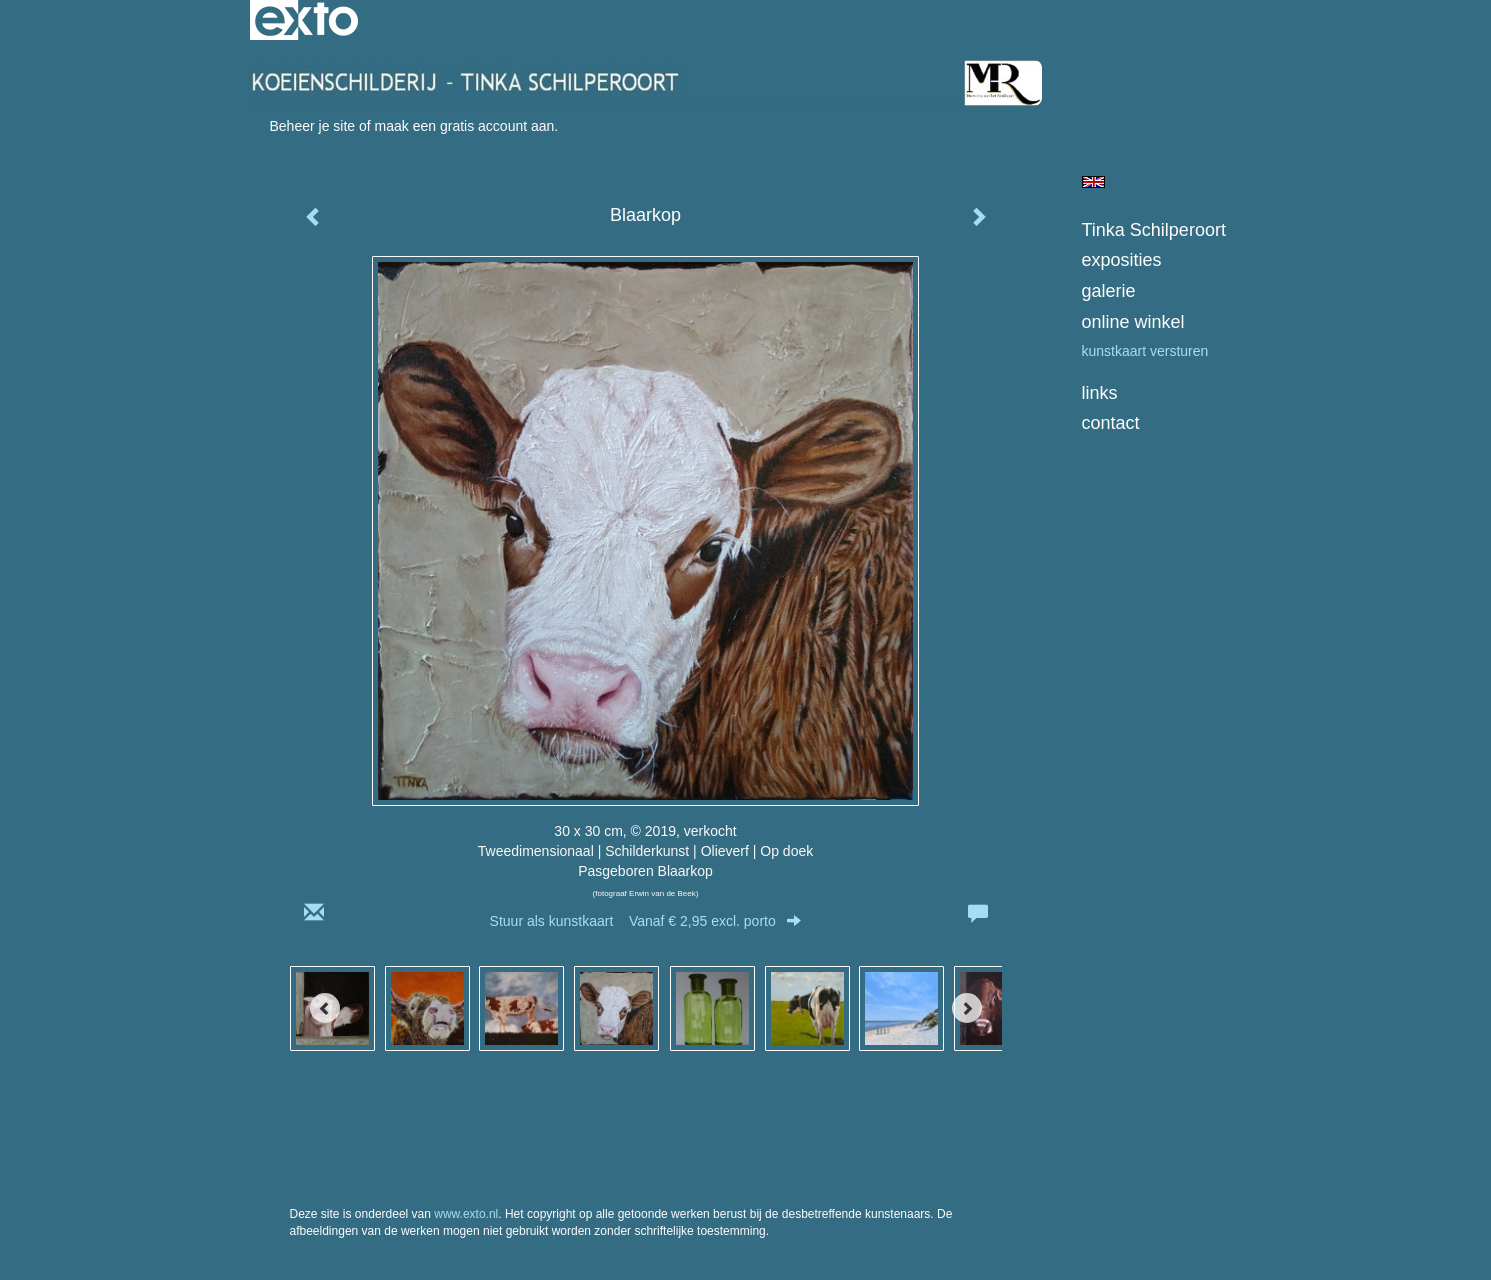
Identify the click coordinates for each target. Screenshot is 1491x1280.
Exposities (1122, 260)
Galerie (1109, 291)
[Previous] (325, 1008)
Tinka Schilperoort (1154, 230)
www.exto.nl (466, 1214)
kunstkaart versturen (1145, 351)
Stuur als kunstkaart (646, 921)
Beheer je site (313, 126)
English (1093, 182)
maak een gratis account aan (465, 126)
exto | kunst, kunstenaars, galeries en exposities (306, 20)
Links (1100, 393)
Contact (1111, 423)
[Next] (967, 1008)
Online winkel (1133, 322)
